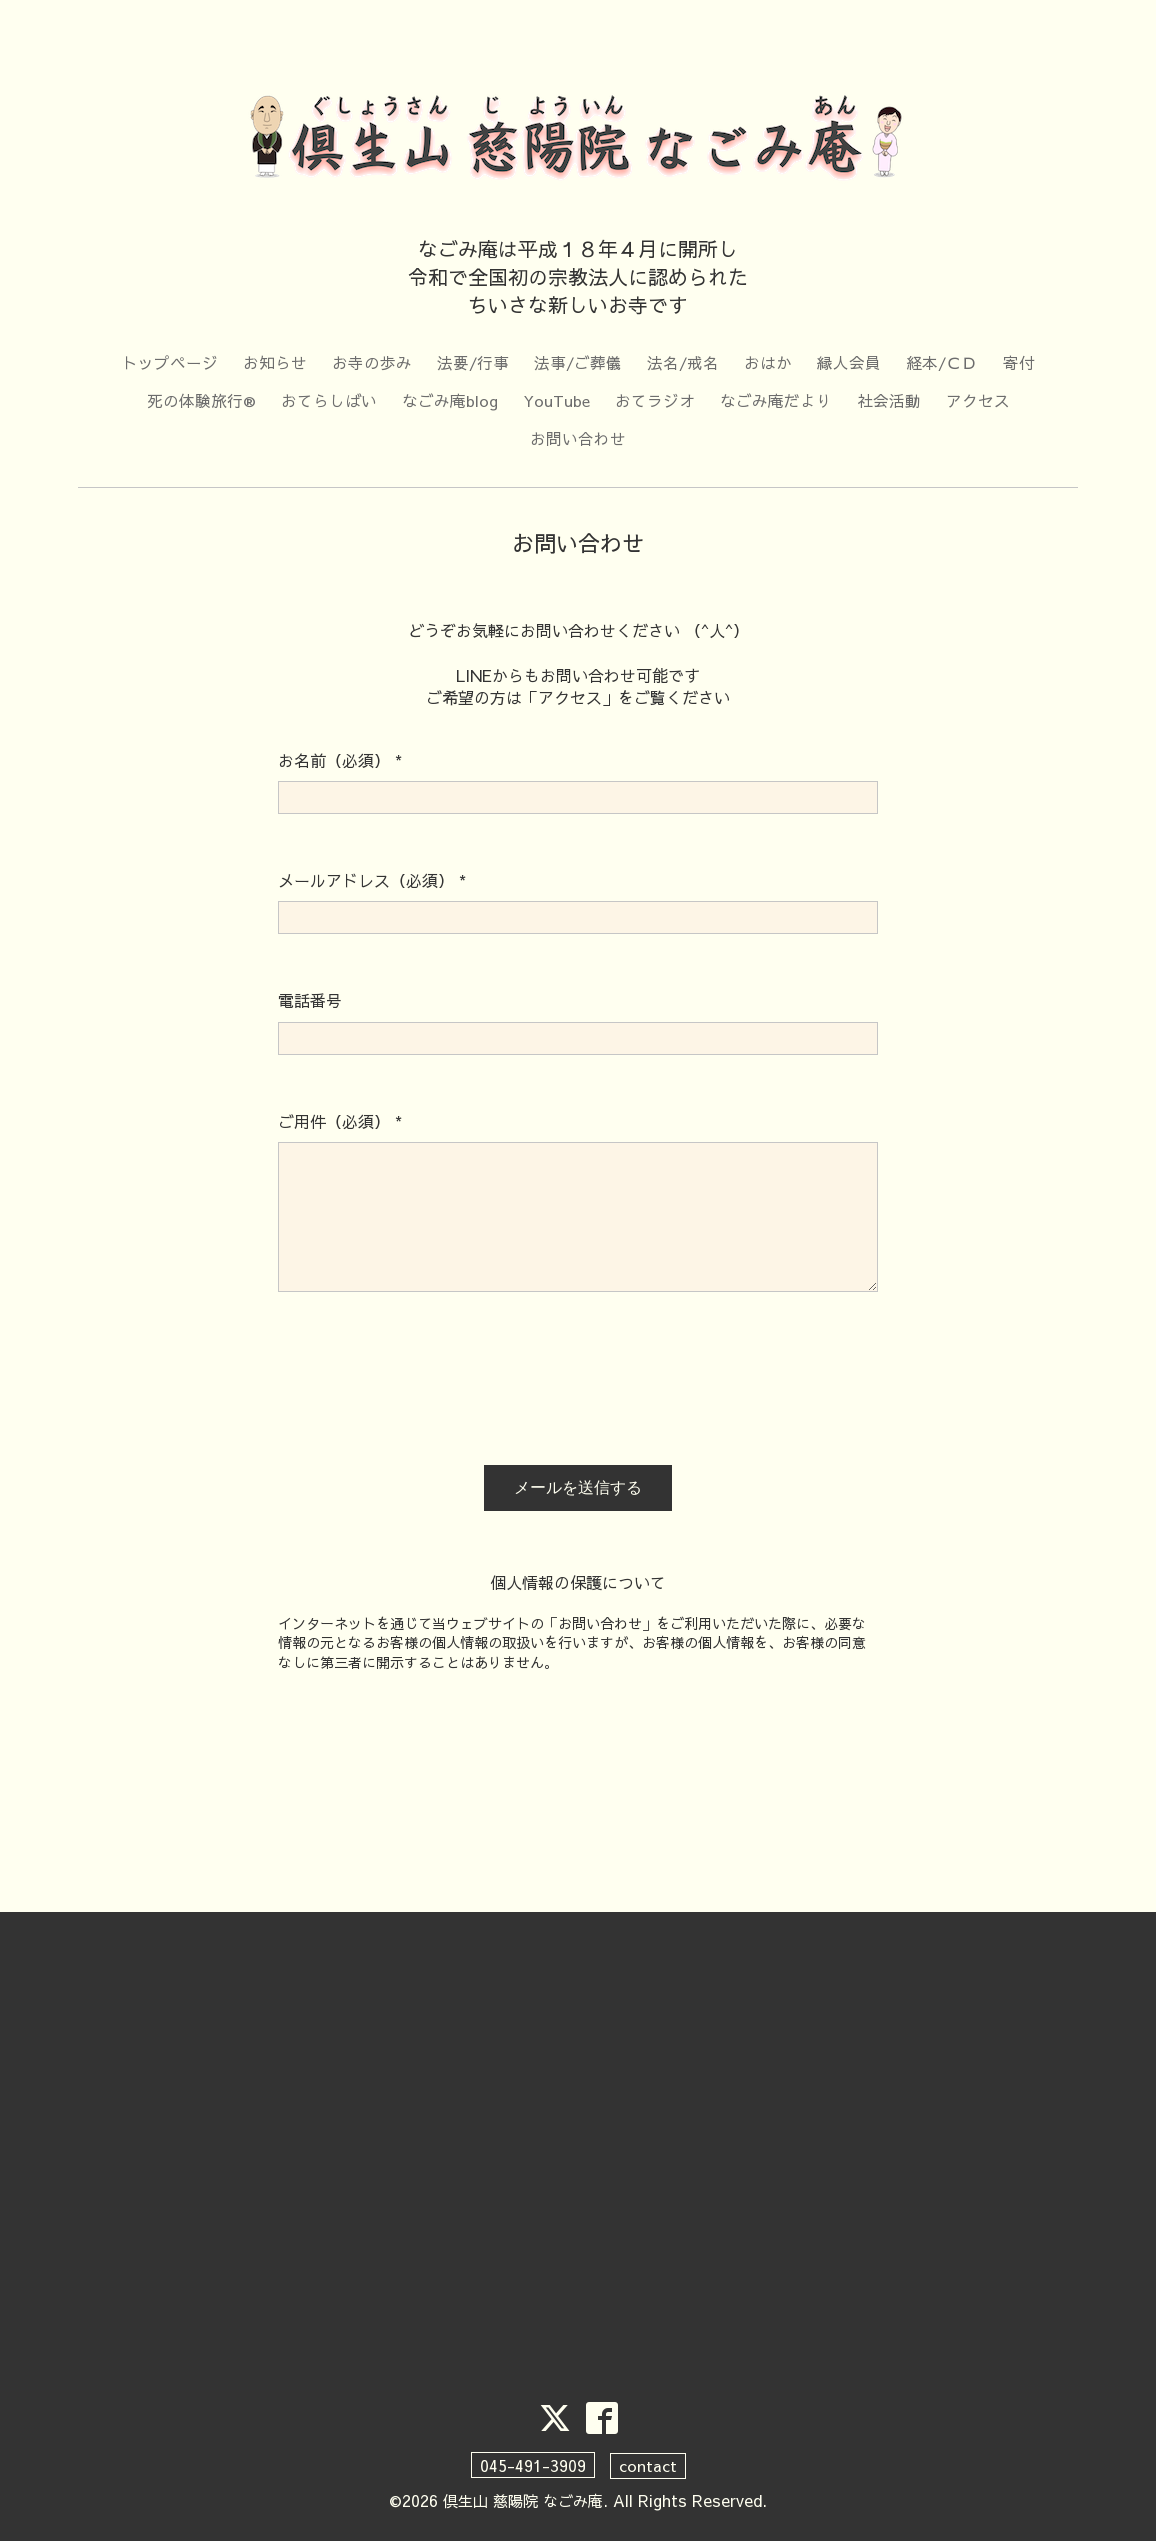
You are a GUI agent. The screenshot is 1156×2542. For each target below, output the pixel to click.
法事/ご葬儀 (577, 363)
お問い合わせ (578, 440)
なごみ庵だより (776, 401)
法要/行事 (471, 363)
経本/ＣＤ (943, 363)
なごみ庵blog (449, 401)
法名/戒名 (683, 363)
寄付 (1021, 363)
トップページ (168, 363)
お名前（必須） (340, 762)
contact (648, 2467)
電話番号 (310, 1002)
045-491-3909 (533, 2467)
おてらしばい (328, 401)
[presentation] (430, 1388)
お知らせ (273, 363)
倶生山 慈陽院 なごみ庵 (523, 2501)
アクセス (978, 401)
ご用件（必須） (340, 1123)
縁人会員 (850, 363)
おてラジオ (655, 401)
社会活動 (889, 401)
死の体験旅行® (200, 401)
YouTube (556, 401)
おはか (769, 363)
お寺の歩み (370, 363)
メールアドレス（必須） (372, 882)
